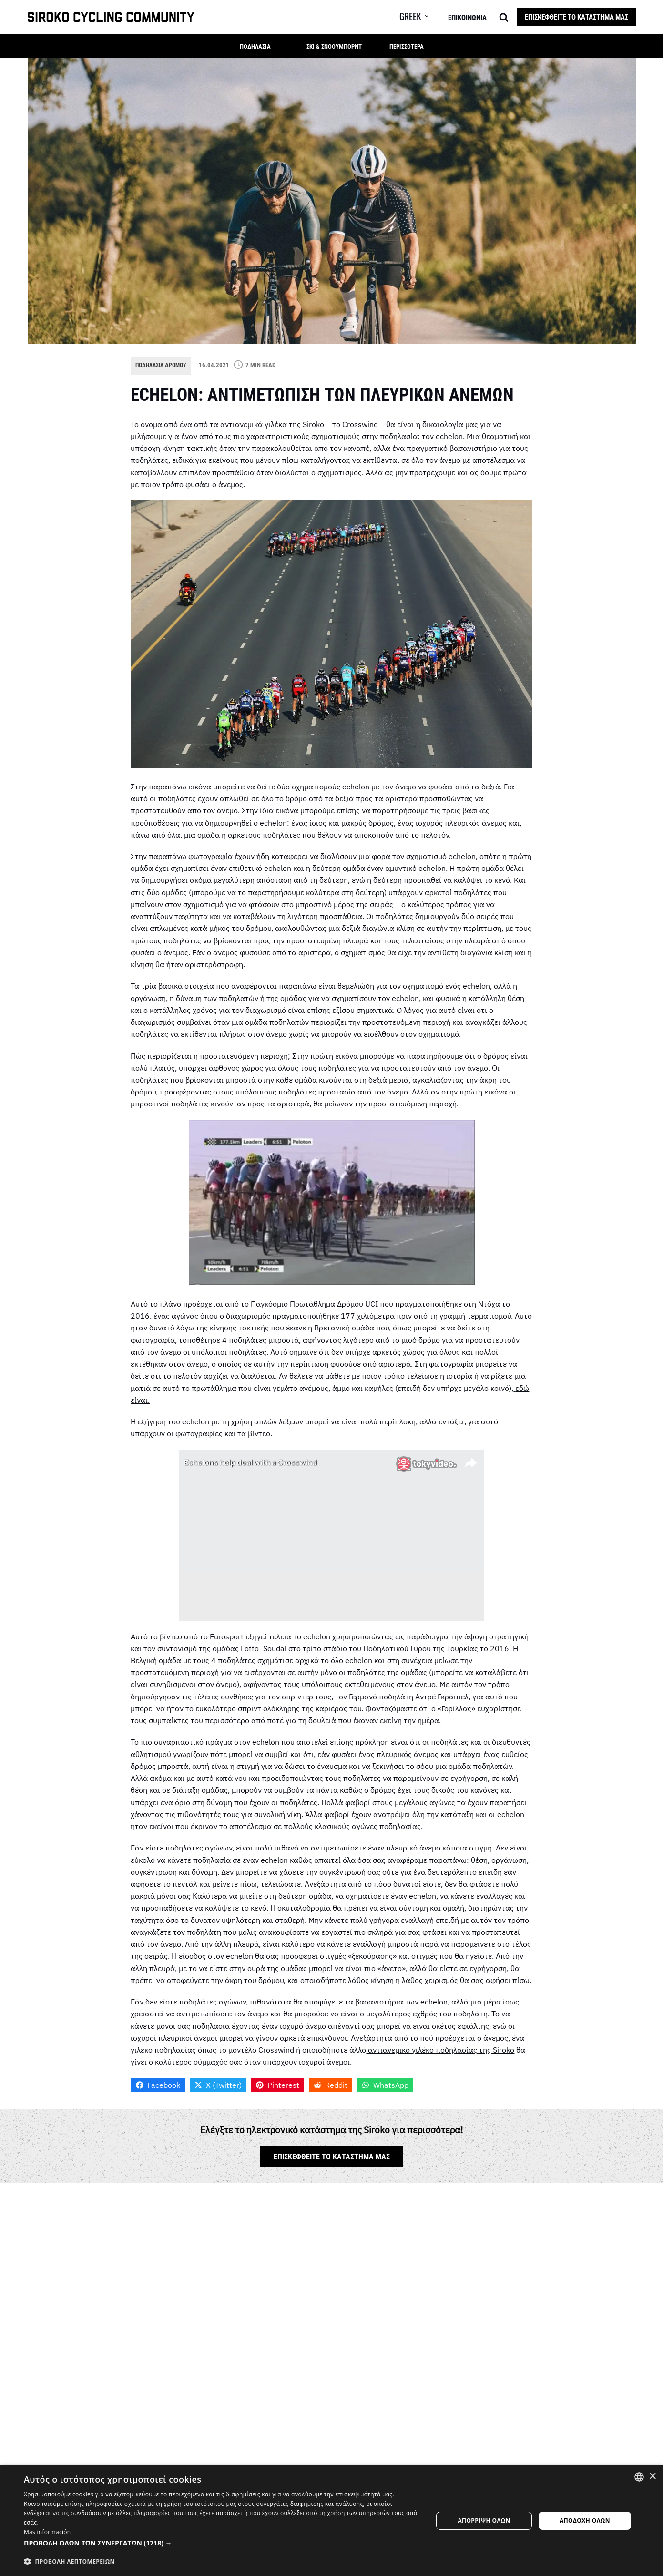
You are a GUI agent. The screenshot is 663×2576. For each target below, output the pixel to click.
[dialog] (331, 2520)
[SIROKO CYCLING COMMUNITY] (111, 17)
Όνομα (144, 2268)
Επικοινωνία (467, 17)
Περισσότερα (406, 46)
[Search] (504, 17)
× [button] (652, 2476)
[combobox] (639, 2477)
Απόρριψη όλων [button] (484, 2520)
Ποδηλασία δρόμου (163, 364)
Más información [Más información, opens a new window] (47, 2532)
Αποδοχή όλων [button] (585, 2520)
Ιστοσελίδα (422, 2268)
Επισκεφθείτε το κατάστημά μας (576, 17)
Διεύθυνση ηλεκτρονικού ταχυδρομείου (309, 2275)
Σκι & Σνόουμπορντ (334, 46)
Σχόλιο (145, 2323)
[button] (421, 16)
